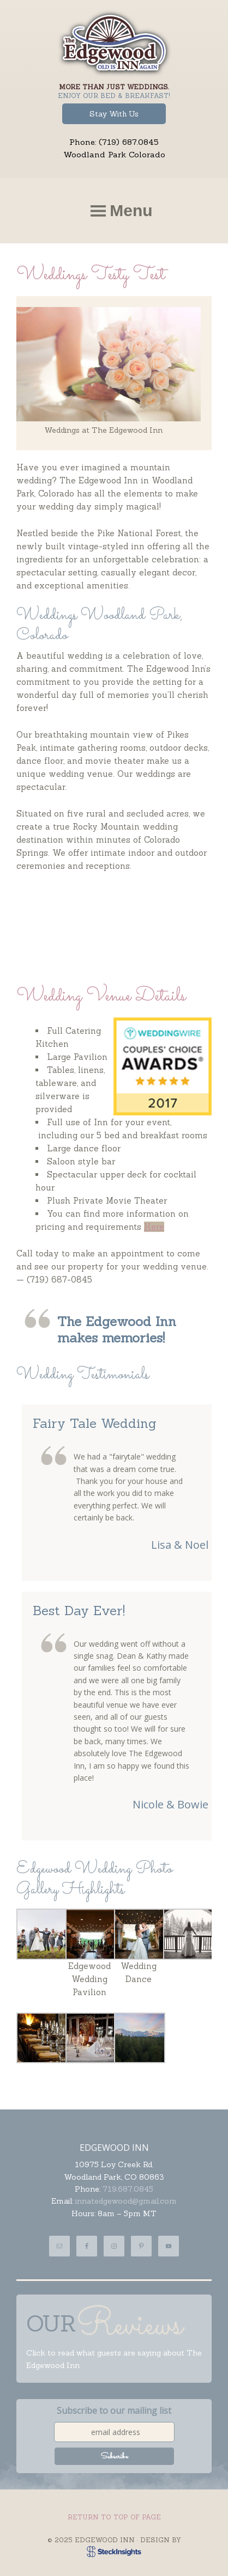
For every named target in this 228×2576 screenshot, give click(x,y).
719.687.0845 (128, 2189)
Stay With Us (114, 114)
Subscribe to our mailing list (114, 2410)
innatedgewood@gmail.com (126, 2201)
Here (154, 1227)
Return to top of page (114, 2517)
